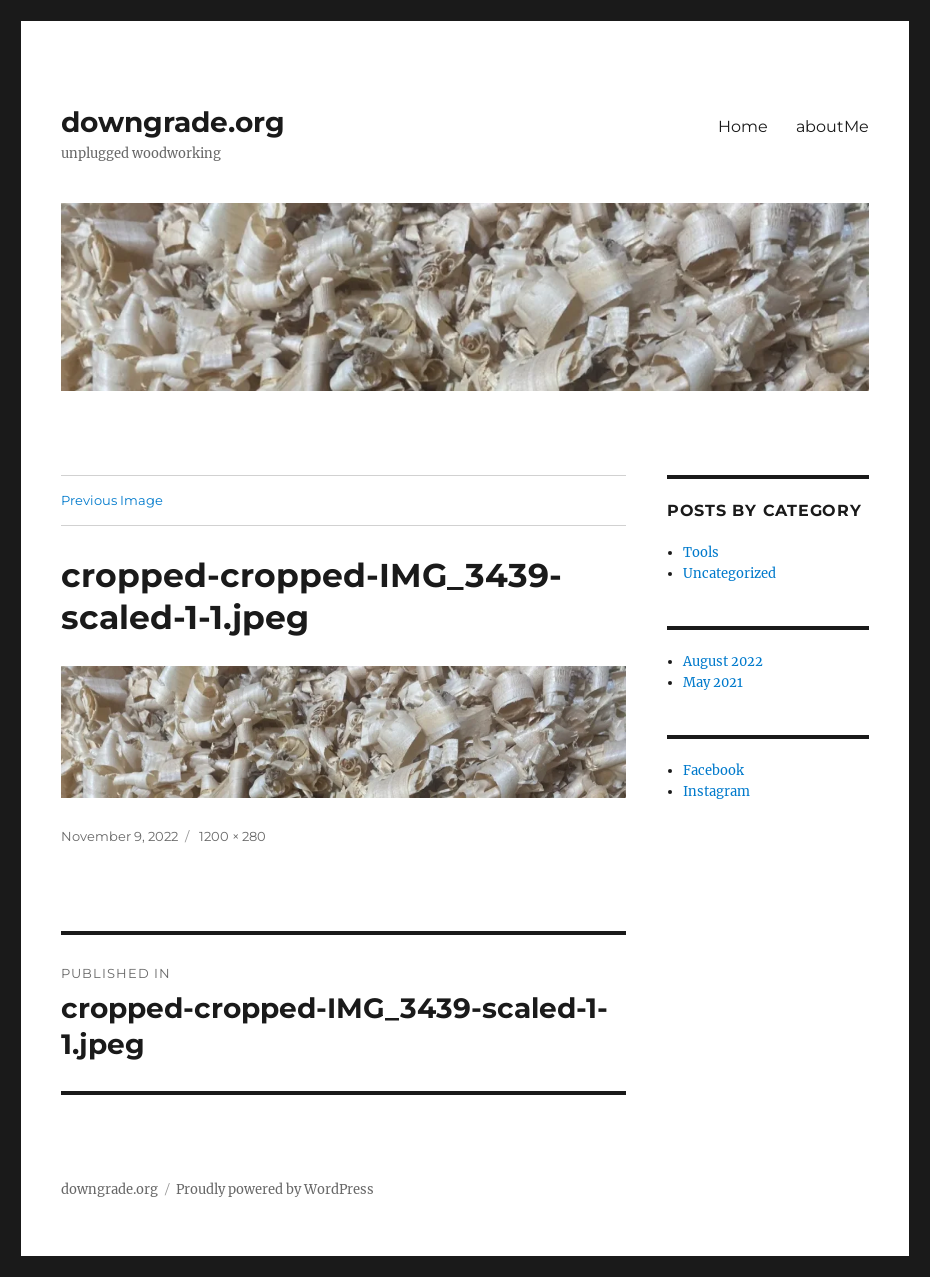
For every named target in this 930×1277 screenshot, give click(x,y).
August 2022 (723, 661)
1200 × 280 (232, 836)
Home (743, 126)
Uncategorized (729, 573)
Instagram (716, 791)
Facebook (713, 770)
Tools (701, 552)
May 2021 (713, 682)
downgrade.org (173, 122)
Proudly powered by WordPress (275, 1189)
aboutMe (832, 126)
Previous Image (112, 500)
